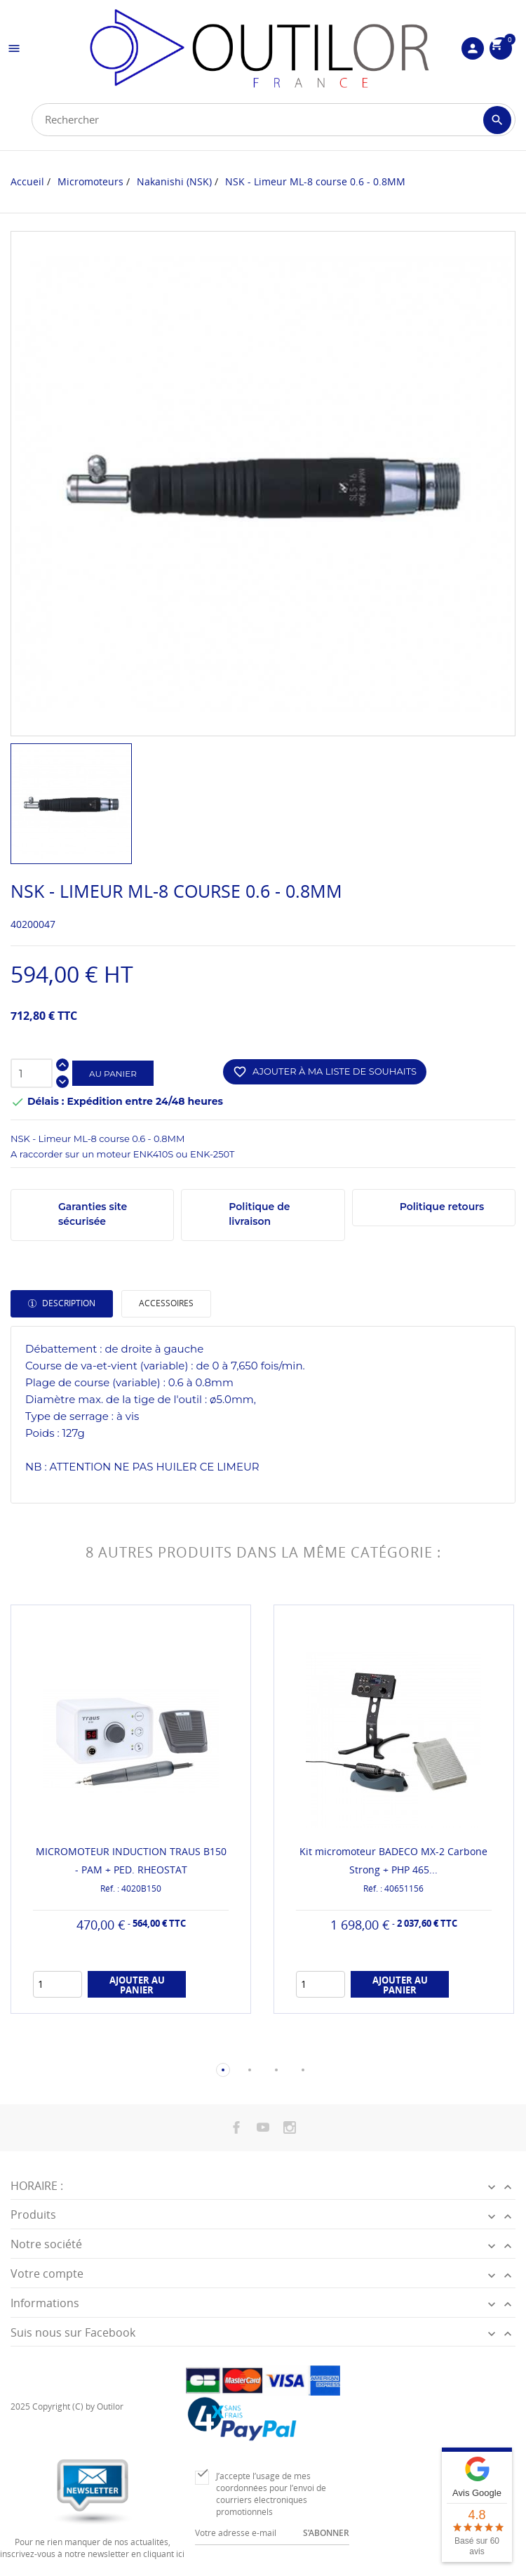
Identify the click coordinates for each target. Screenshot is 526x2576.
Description (67, 1303)
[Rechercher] (273, 119)
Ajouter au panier (137, 1985)
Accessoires (166, 1303)
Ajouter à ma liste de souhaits (325, 1072)
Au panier (113, 1073)
